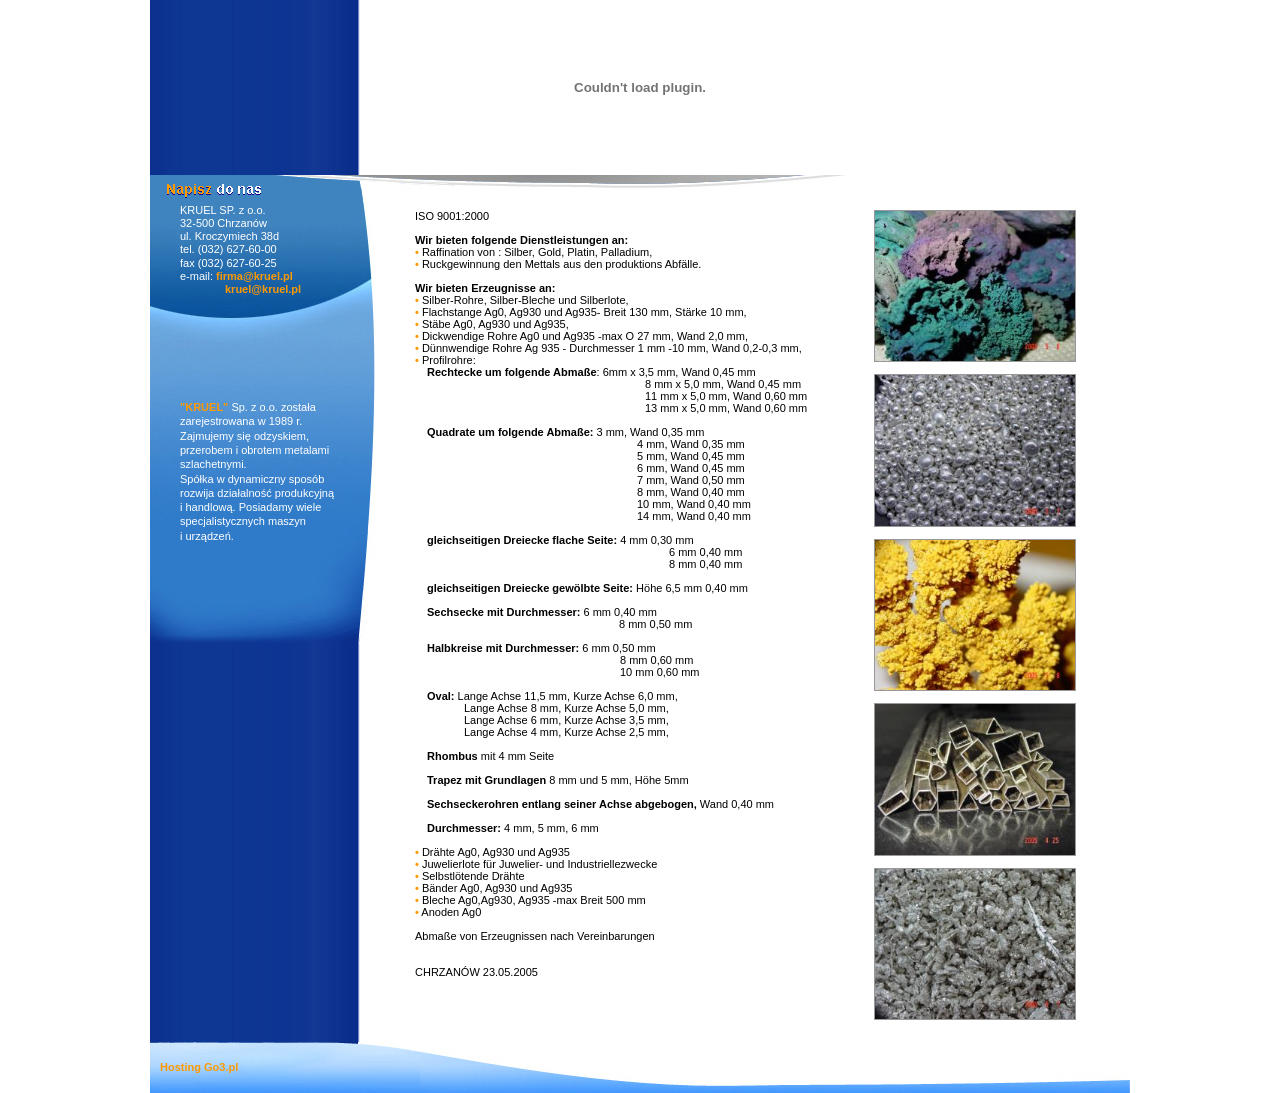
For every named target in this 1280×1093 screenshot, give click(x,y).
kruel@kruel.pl (263, 289)
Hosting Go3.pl (199, 1067)
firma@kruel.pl (254, 276)
